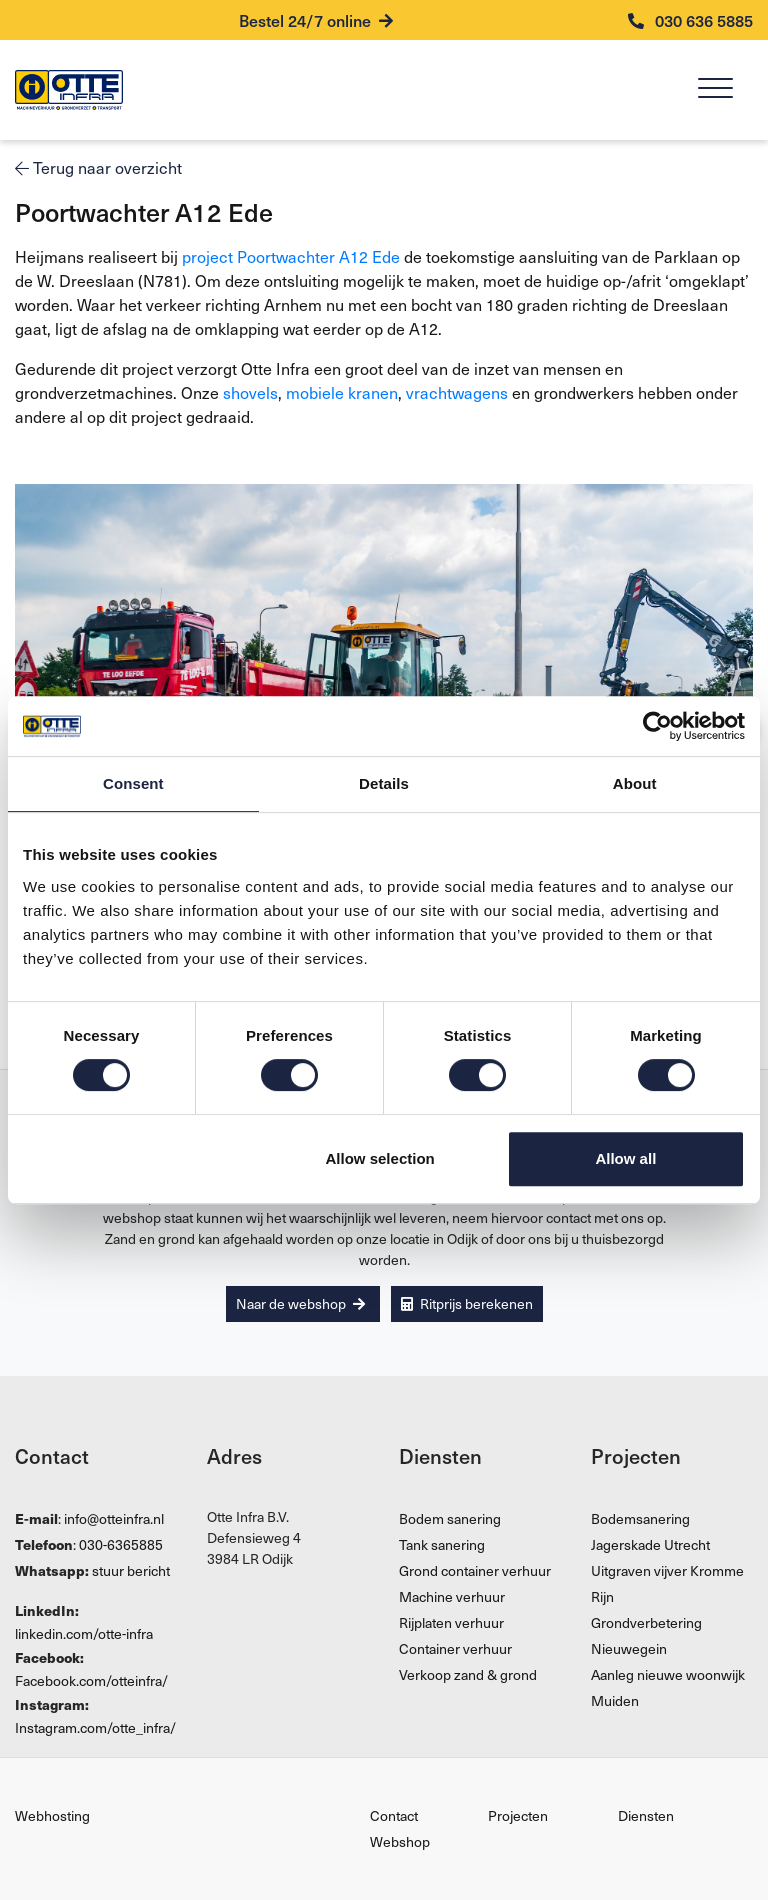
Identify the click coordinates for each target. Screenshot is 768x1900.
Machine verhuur (452, 1596)
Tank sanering (442, 1544)
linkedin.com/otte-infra (84, 1633)
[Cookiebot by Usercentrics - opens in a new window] (657, 726)
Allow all (625, 1158)
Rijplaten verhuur (451, 1622)
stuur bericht (131, 1570)
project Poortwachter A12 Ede (291, 256)
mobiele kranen (342, 392)
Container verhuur (455, 1648)
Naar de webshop (300, 1303)
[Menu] (715, 90)
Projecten (518, 1815)
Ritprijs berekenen (467, 1303)
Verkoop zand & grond (468, 1674)
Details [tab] (384, 783)
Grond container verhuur (475, 1570)
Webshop (400, 1841)
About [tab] (635, 783)
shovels (250, 392)
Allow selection (380, 1158)
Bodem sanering (450, 1518)
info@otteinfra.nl (114, 1518)
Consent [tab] (133, 783)
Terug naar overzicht (98, 167)
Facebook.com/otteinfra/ (91, 1680)
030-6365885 (121, 1544)
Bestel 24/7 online (316, 20)
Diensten (646, 1815)
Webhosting (52, 1815)
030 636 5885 (690, 20)
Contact (394, 1815)
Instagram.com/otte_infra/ (95, 1727)
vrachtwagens (457, 392)
